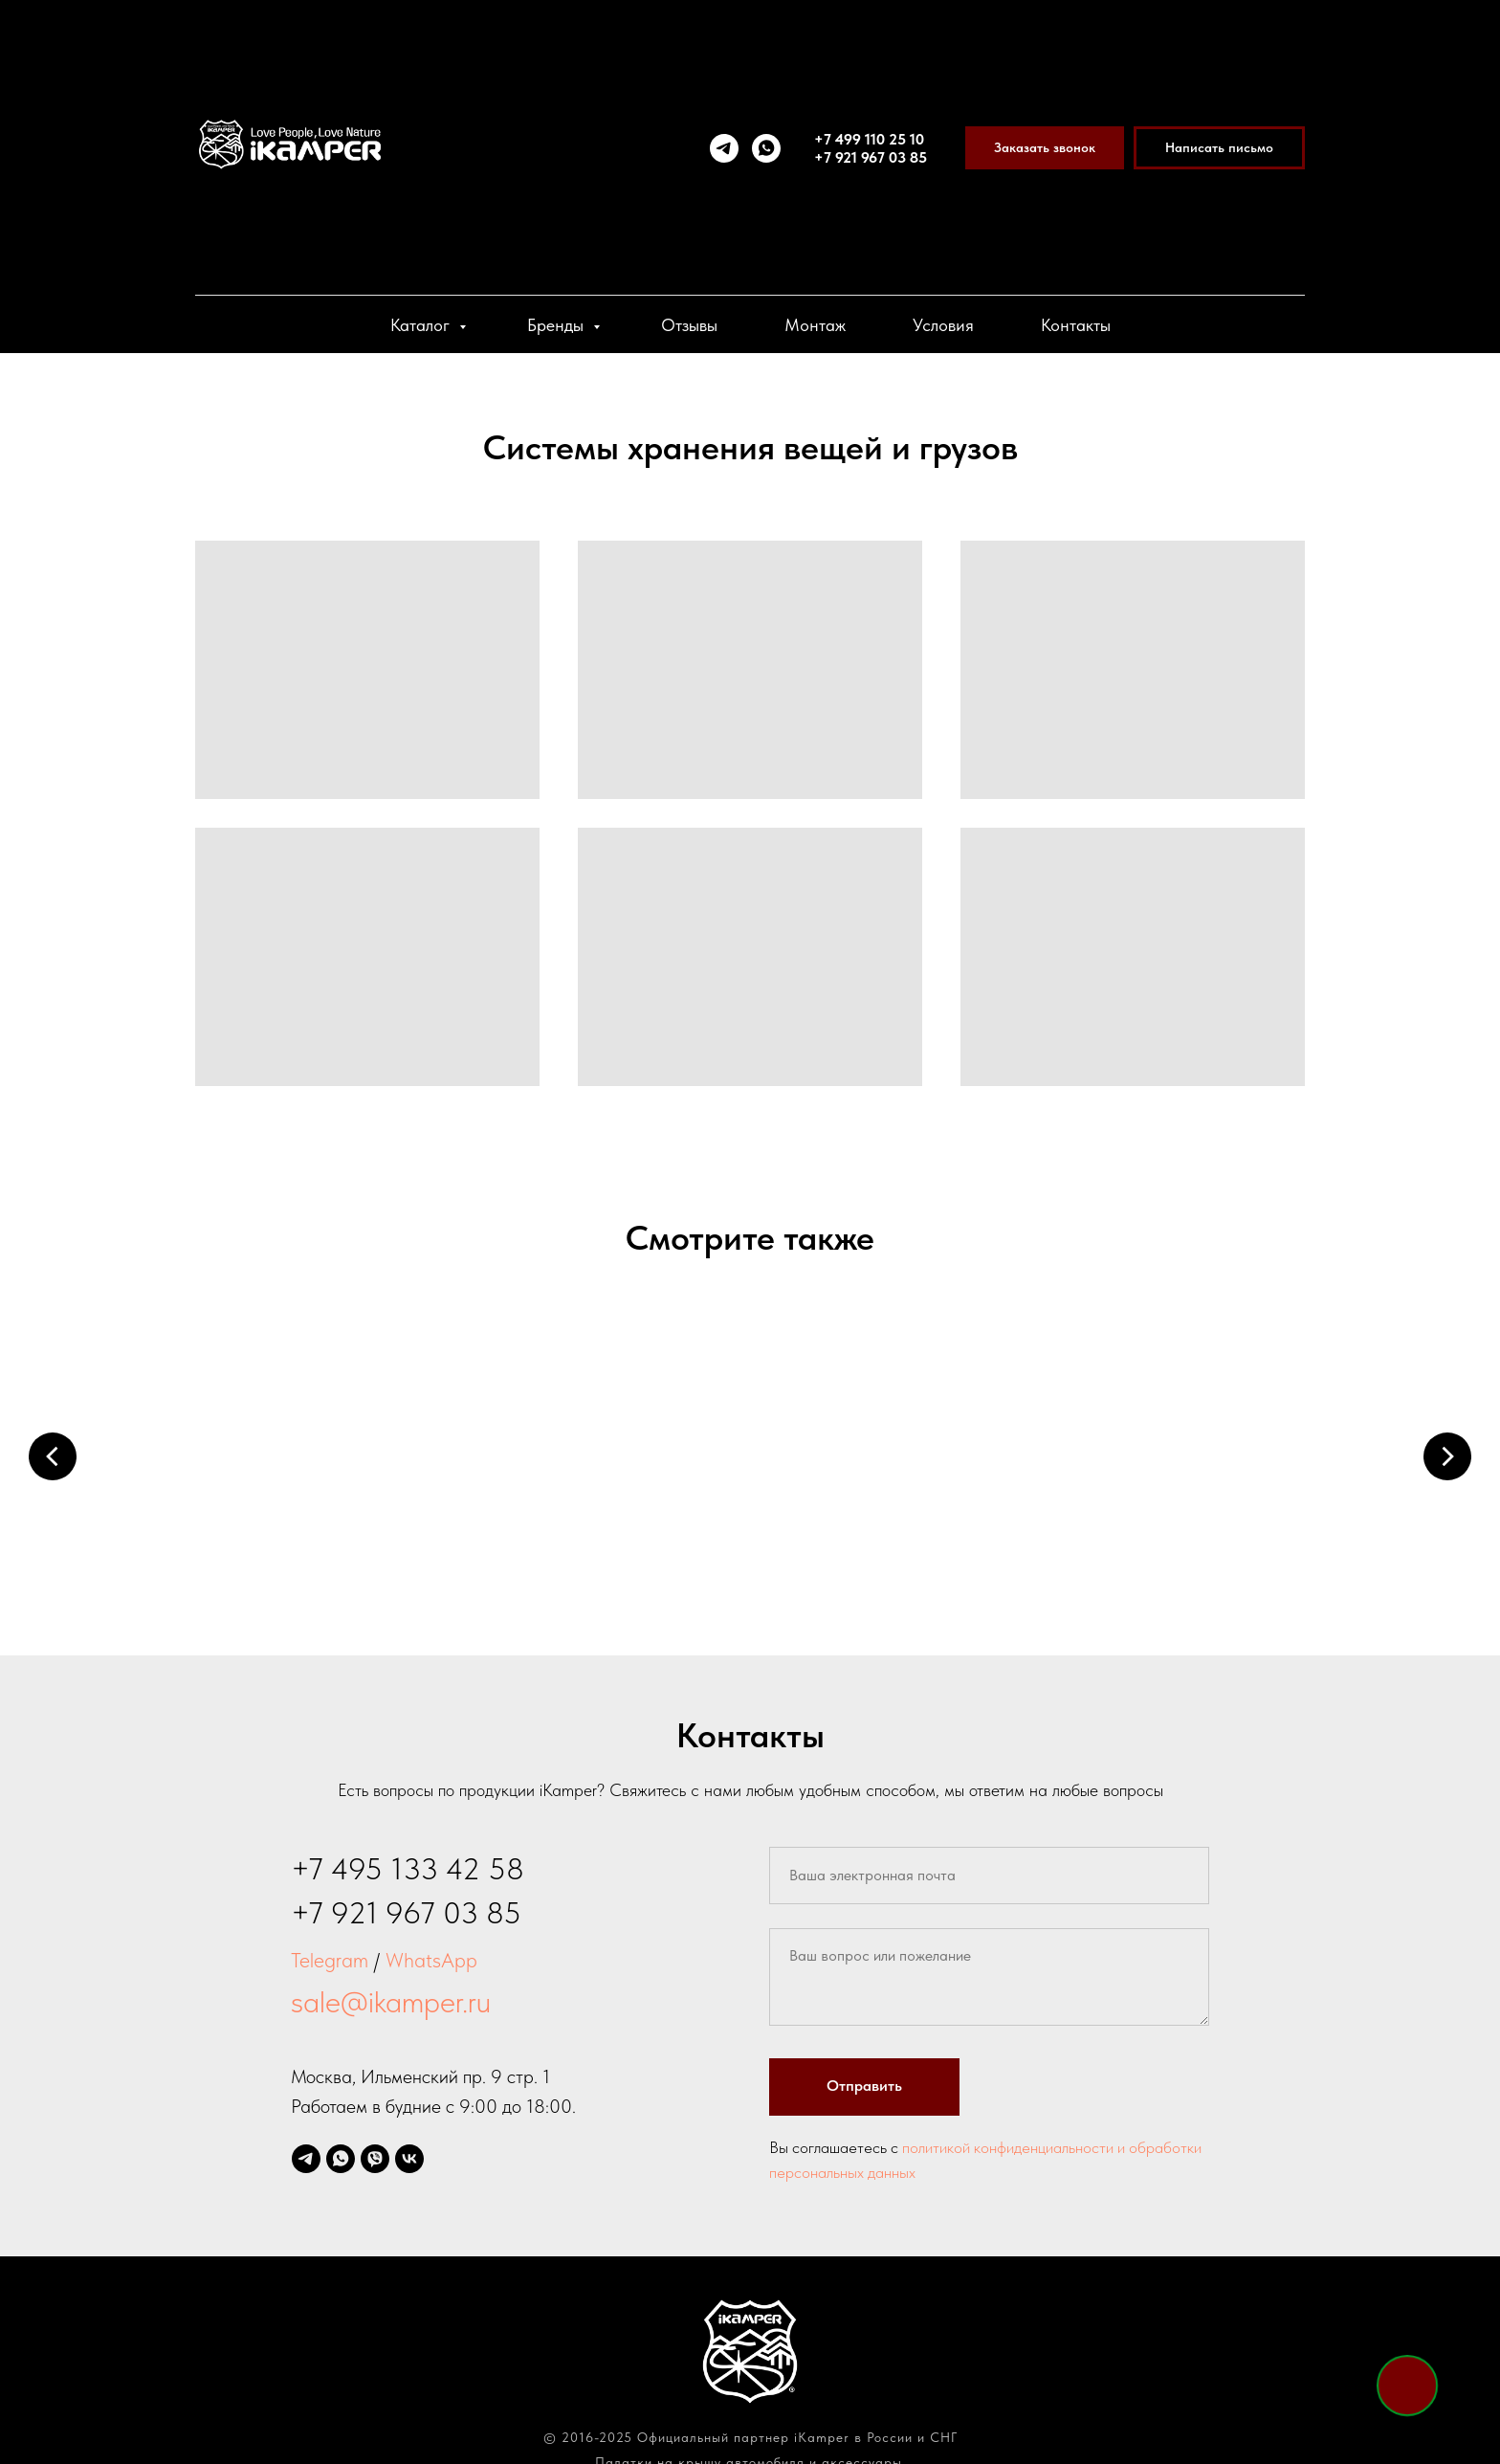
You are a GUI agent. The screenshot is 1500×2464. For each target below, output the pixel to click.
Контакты (1076, 325)
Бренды (557, 325)
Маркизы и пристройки (606, 1548)
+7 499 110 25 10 (869, 139)
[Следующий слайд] (1447, 1455)
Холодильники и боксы (1180, 1548)
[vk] (409, 2139)
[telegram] (724, 148)
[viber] (375, 2139)
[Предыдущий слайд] (53, 1455)
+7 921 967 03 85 (870, 157)
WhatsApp (431, 1940)
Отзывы (689, 325)
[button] (1044, 147)
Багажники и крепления (894, 1548)
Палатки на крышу (319, 1548)
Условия (943, 325)
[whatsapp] (766, 148)
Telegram (329, 1940)
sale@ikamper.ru (391, 1983)
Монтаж (815, 325)
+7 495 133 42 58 (407, 1849)
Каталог (422, 325)
